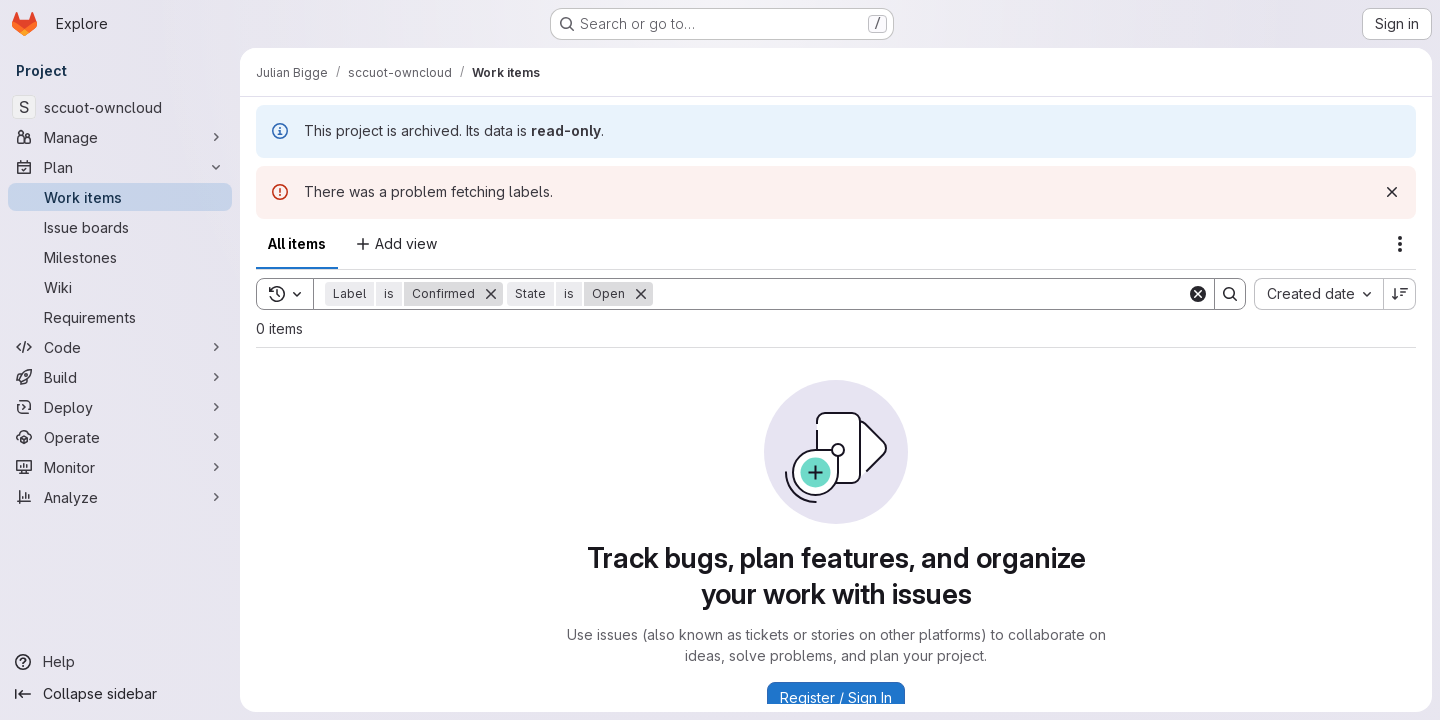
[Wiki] (120, 287)
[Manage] (120, 137)
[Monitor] (120, 467)
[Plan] (120, 167)
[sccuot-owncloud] (120, 107)
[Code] (120, 347)
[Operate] (120, 437)
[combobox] (1318, 294)
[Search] (920, 294)
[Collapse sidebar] (120, 694)
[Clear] (1198, 294)
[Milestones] (120, 257)
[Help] (120, 662)
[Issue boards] (120, 227)
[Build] (120, 377)
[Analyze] (120, 497)
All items (297, 243)
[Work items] (120, 197)
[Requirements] (120, 317)
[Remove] (491, 294)
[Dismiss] (1392, 192)
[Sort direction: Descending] (1400, 294)
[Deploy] (120, 407)
